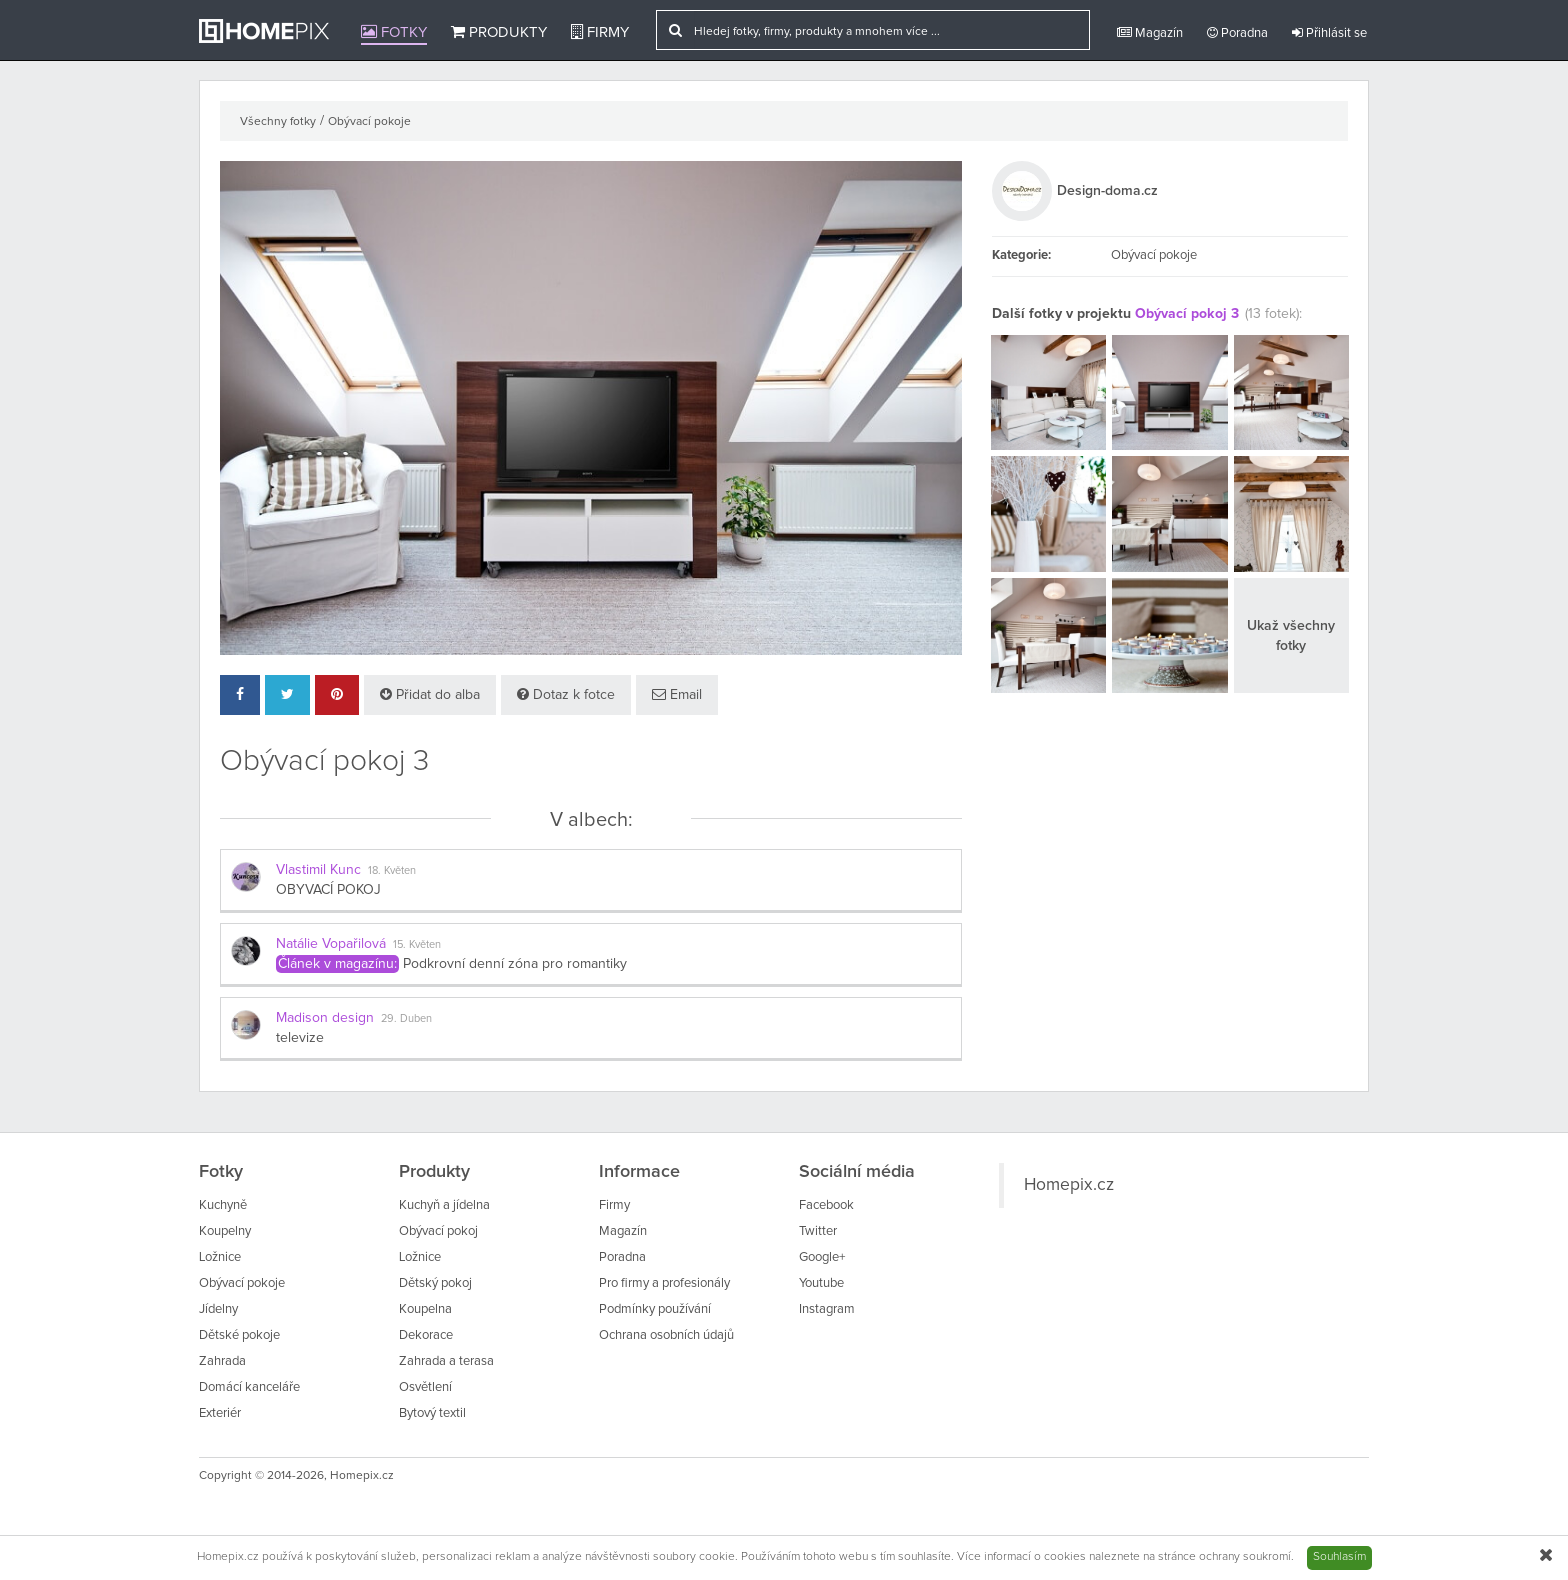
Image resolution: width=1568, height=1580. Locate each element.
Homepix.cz (1069, 1185)
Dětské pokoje (239, 1335)
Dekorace (426, 1335)
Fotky (394, 32)
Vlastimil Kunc (318, 870)
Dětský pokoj (435, 1283)
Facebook (826, 1205)
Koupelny (225, 1231)
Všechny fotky (278, 122)
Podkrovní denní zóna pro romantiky (515, 964)
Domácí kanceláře (249, 1387)
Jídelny (218, 1309)
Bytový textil (432, 1413)
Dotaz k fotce (566, 694)
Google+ (822, 1257)
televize (300, 1038)
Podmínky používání (655, 1309)
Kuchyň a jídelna (444, 1205)
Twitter (818, 1231)
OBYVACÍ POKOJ (328, 890)
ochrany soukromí (1245, 1557)
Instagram (827, 1309)
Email (677, 694)
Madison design (325, 1018)
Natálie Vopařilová (331, 944)
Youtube (821, 1283)
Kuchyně (223, 1205)
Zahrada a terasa (446, 1361)
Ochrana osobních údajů (666, 1335)
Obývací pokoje (369, 122)
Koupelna (425, 1309)
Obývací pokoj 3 (1187, 314)
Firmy (600, 32)
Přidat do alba (430, 694)
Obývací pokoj (438, 1231)
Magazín (1150, 33)
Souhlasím (1339, 1557)
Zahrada (222, 1361)
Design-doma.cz (1107, 191)
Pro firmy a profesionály (664, 1283)
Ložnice (220, 1257)
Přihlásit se (1329, 33)
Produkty (499, 32)
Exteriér (220, 1413)
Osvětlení (425, 1387)
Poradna (1237, 33)
